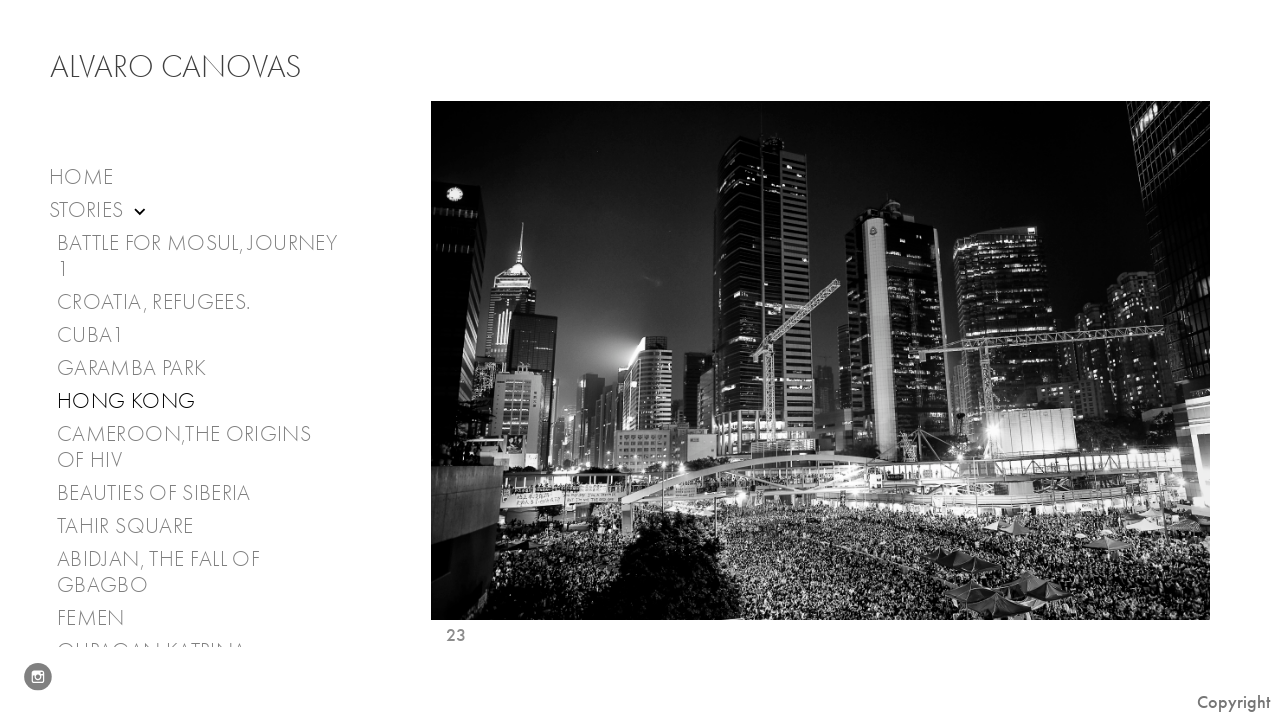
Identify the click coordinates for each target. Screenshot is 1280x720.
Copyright (1233, 702)
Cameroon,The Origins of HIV (184, 447)
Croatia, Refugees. (153, 302)
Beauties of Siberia (154, 493)
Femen (91, 618)
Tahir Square (125, 526)
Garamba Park (131, 368)
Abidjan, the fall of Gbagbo (158, 572)
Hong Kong (126, 401)
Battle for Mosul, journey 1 (197, 256)
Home (81, 177)
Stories (99, 210)
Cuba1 (91, 335)
